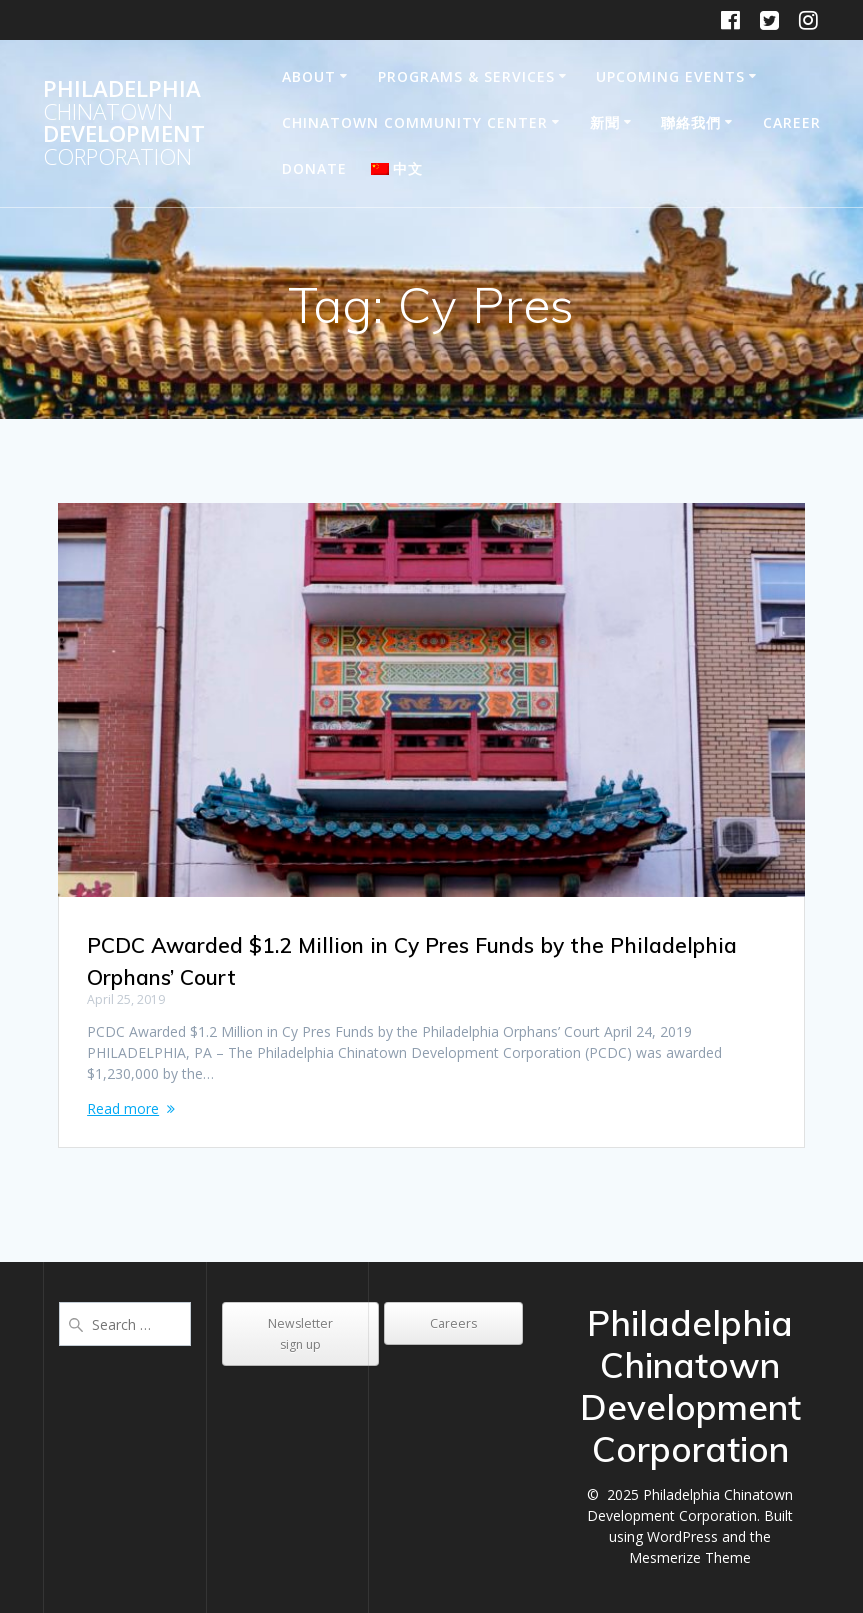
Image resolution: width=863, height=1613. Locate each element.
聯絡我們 (691, 122)
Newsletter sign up (300, 1334)
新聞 (605, 122)
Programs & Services (466, 76)
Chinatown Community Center (415, 122)
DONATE (314, 168)
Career (792, 122)
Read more (123, 1108)
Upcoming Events (670, 76)
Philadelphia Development (124, 123)
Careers (453, 1323)
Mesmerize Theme (690, 1557)
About (309, 76)
